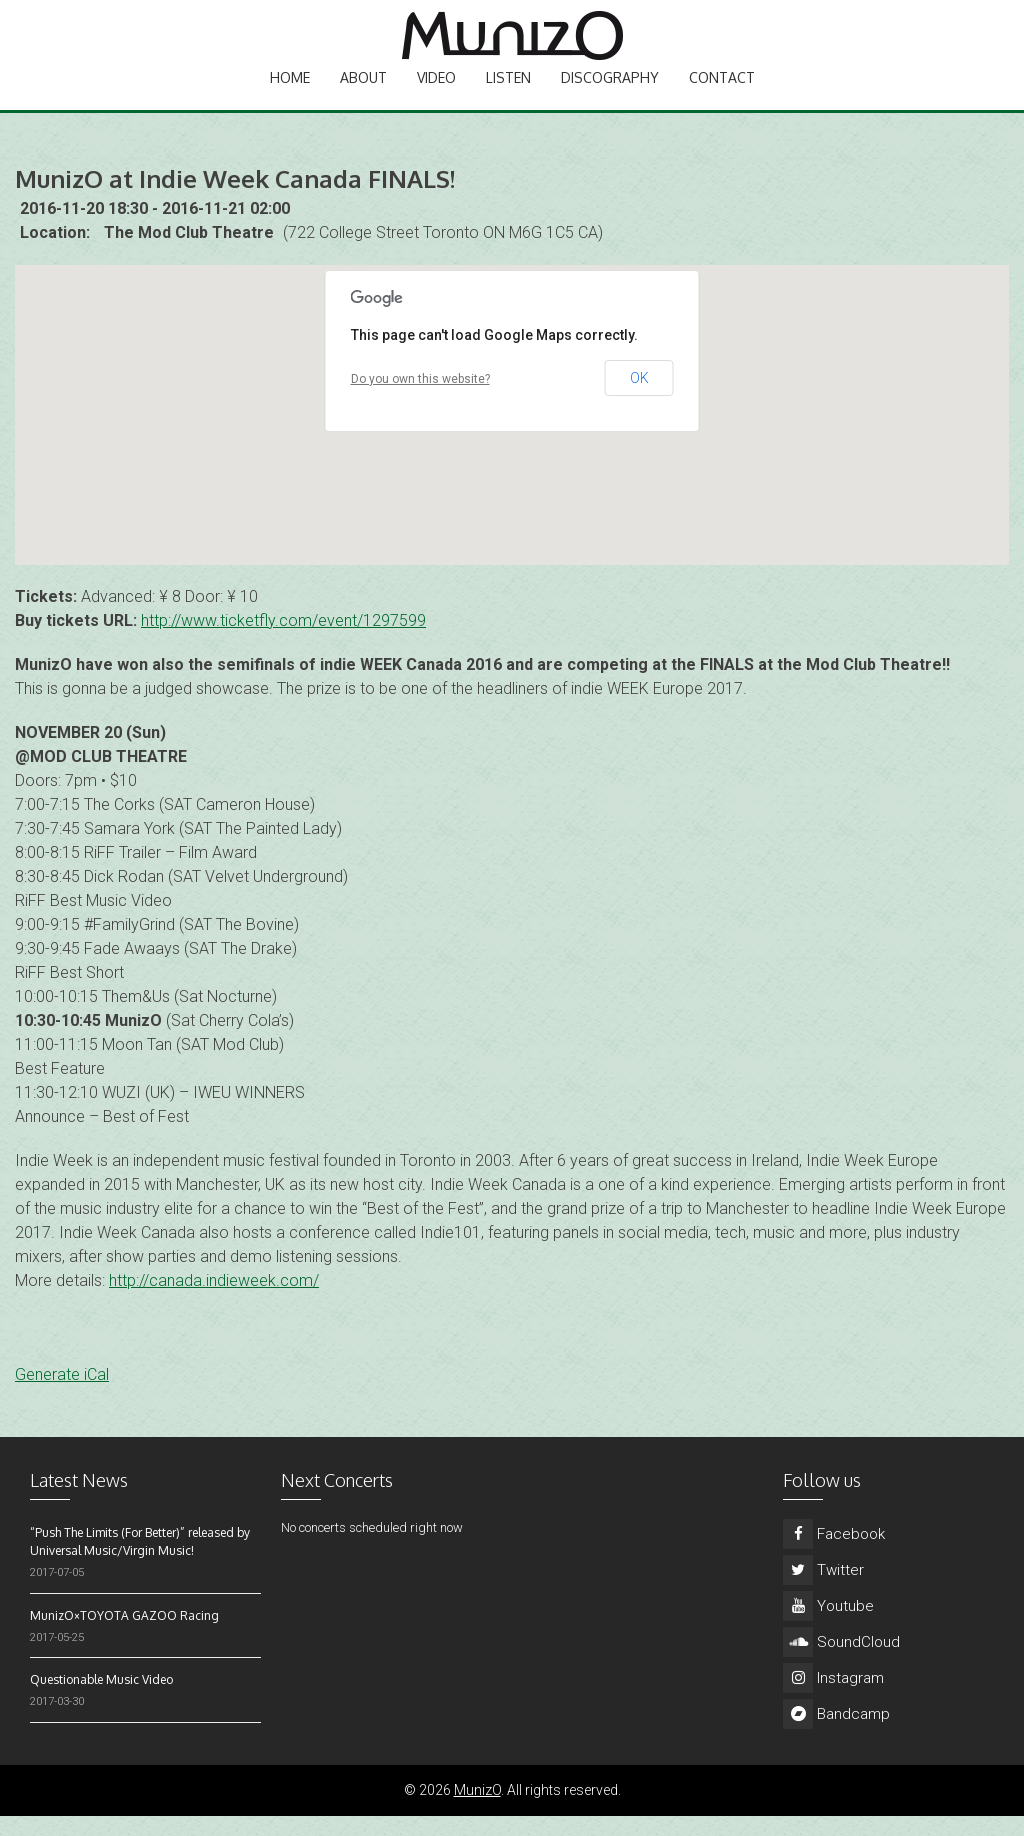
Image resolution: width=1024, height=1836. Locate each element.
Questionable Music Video (101, 1699)
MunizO (477, 1810)
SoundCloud (841, 1662)
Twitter (823, 1590)
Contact (722, 95)
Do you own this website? (420, 399)
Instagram (833, 1698)
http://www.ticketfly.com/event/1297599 (283, 640)
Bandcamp (836, 1734)
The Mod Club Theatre (189, 252)
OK (639, 398)
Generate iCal (62, 1394)
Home (290, 95)
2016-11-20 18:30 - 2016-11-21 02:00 (155, 228)
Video (436, 95)
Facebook (834, 1554)
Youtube (828, 1626)
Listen (508, 95)
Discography (610, 95)
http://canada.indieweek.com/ (214, 1300)
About (363, 95)
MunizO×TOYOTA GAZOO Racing (124, 1635)
